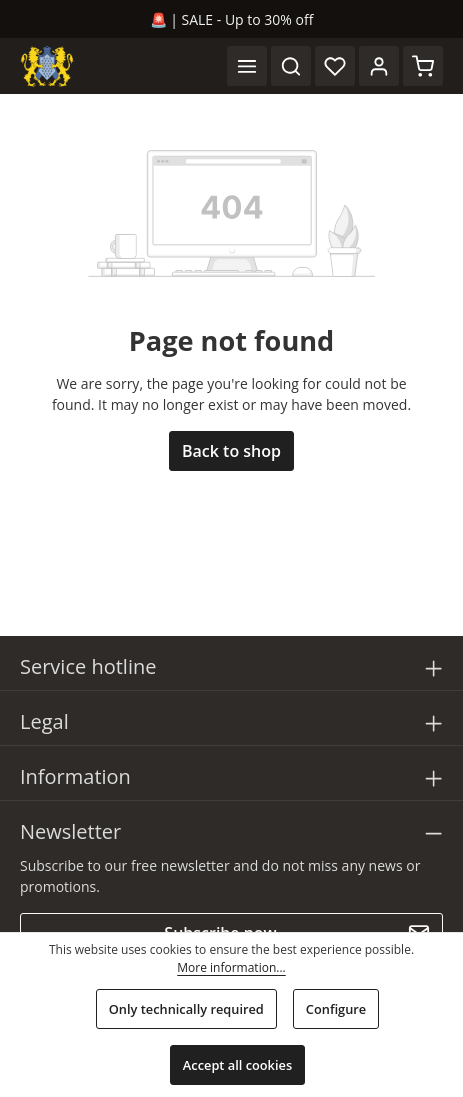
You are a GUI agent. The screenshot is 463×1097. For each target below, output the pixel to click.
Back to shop (231, 451)
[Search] (291, 66)
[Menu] (247, 66)
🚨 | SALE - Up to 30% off (232, 19)
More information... (231, 967)
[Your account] (379, 66)
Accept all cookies (237, 1065)
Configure (336, 1009)
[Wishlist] (335, 66)
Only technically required (186, 1009)
